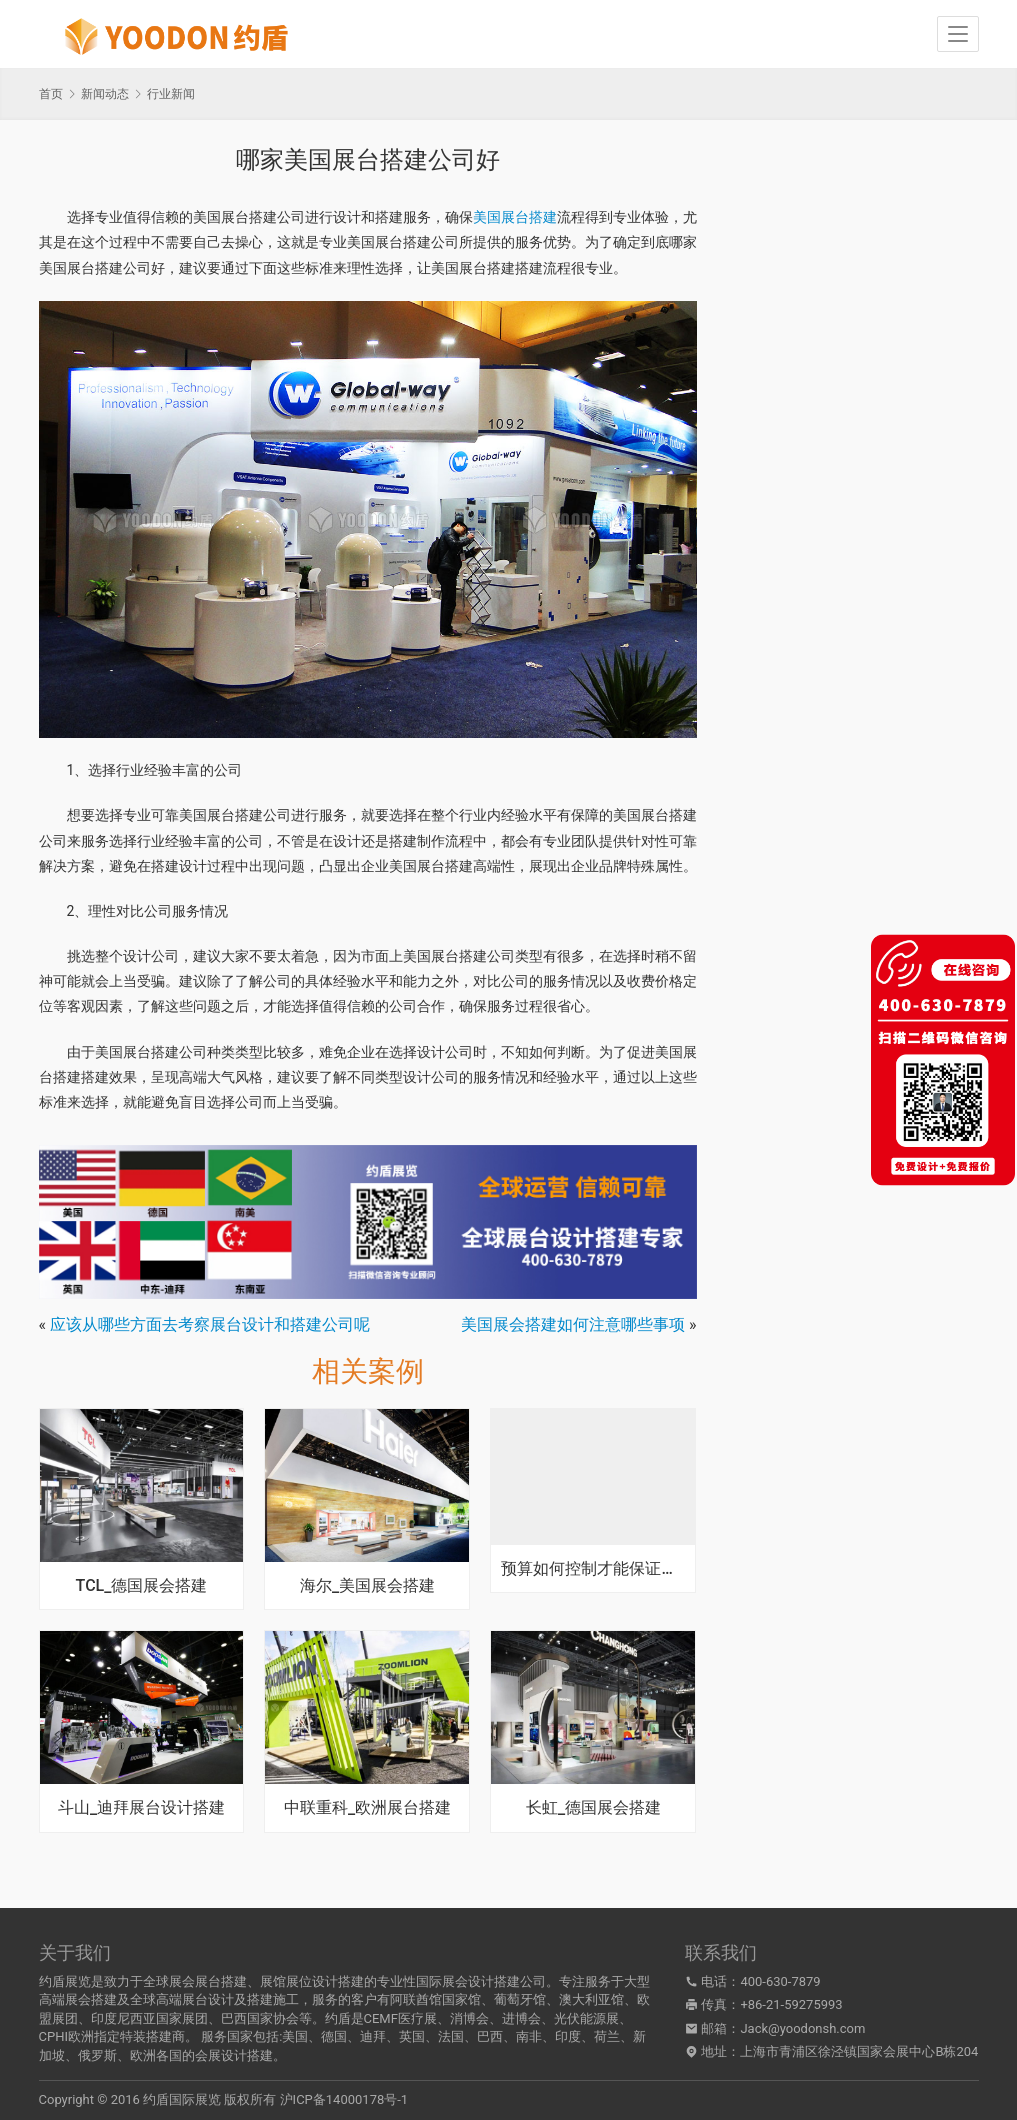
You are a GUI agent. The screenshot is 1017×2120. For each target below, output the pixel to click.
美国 (295, 2036)
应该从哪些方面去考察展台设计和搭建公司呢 (210, 1324)
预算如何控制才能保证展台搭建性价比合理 (593, 1569)
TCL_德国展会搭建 (142, 1586)
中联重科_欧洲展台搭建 (367, 1808)
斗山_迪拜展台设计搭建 (141, 1808)
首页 (51, 94)
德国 (334, 2036)
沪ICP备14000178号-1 (344, 2099)
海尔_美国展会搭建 (367, 1586)
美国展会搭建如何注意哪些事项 (573, 1324)
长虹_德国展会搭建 (593, 1808)
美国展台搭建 (515, 217)
